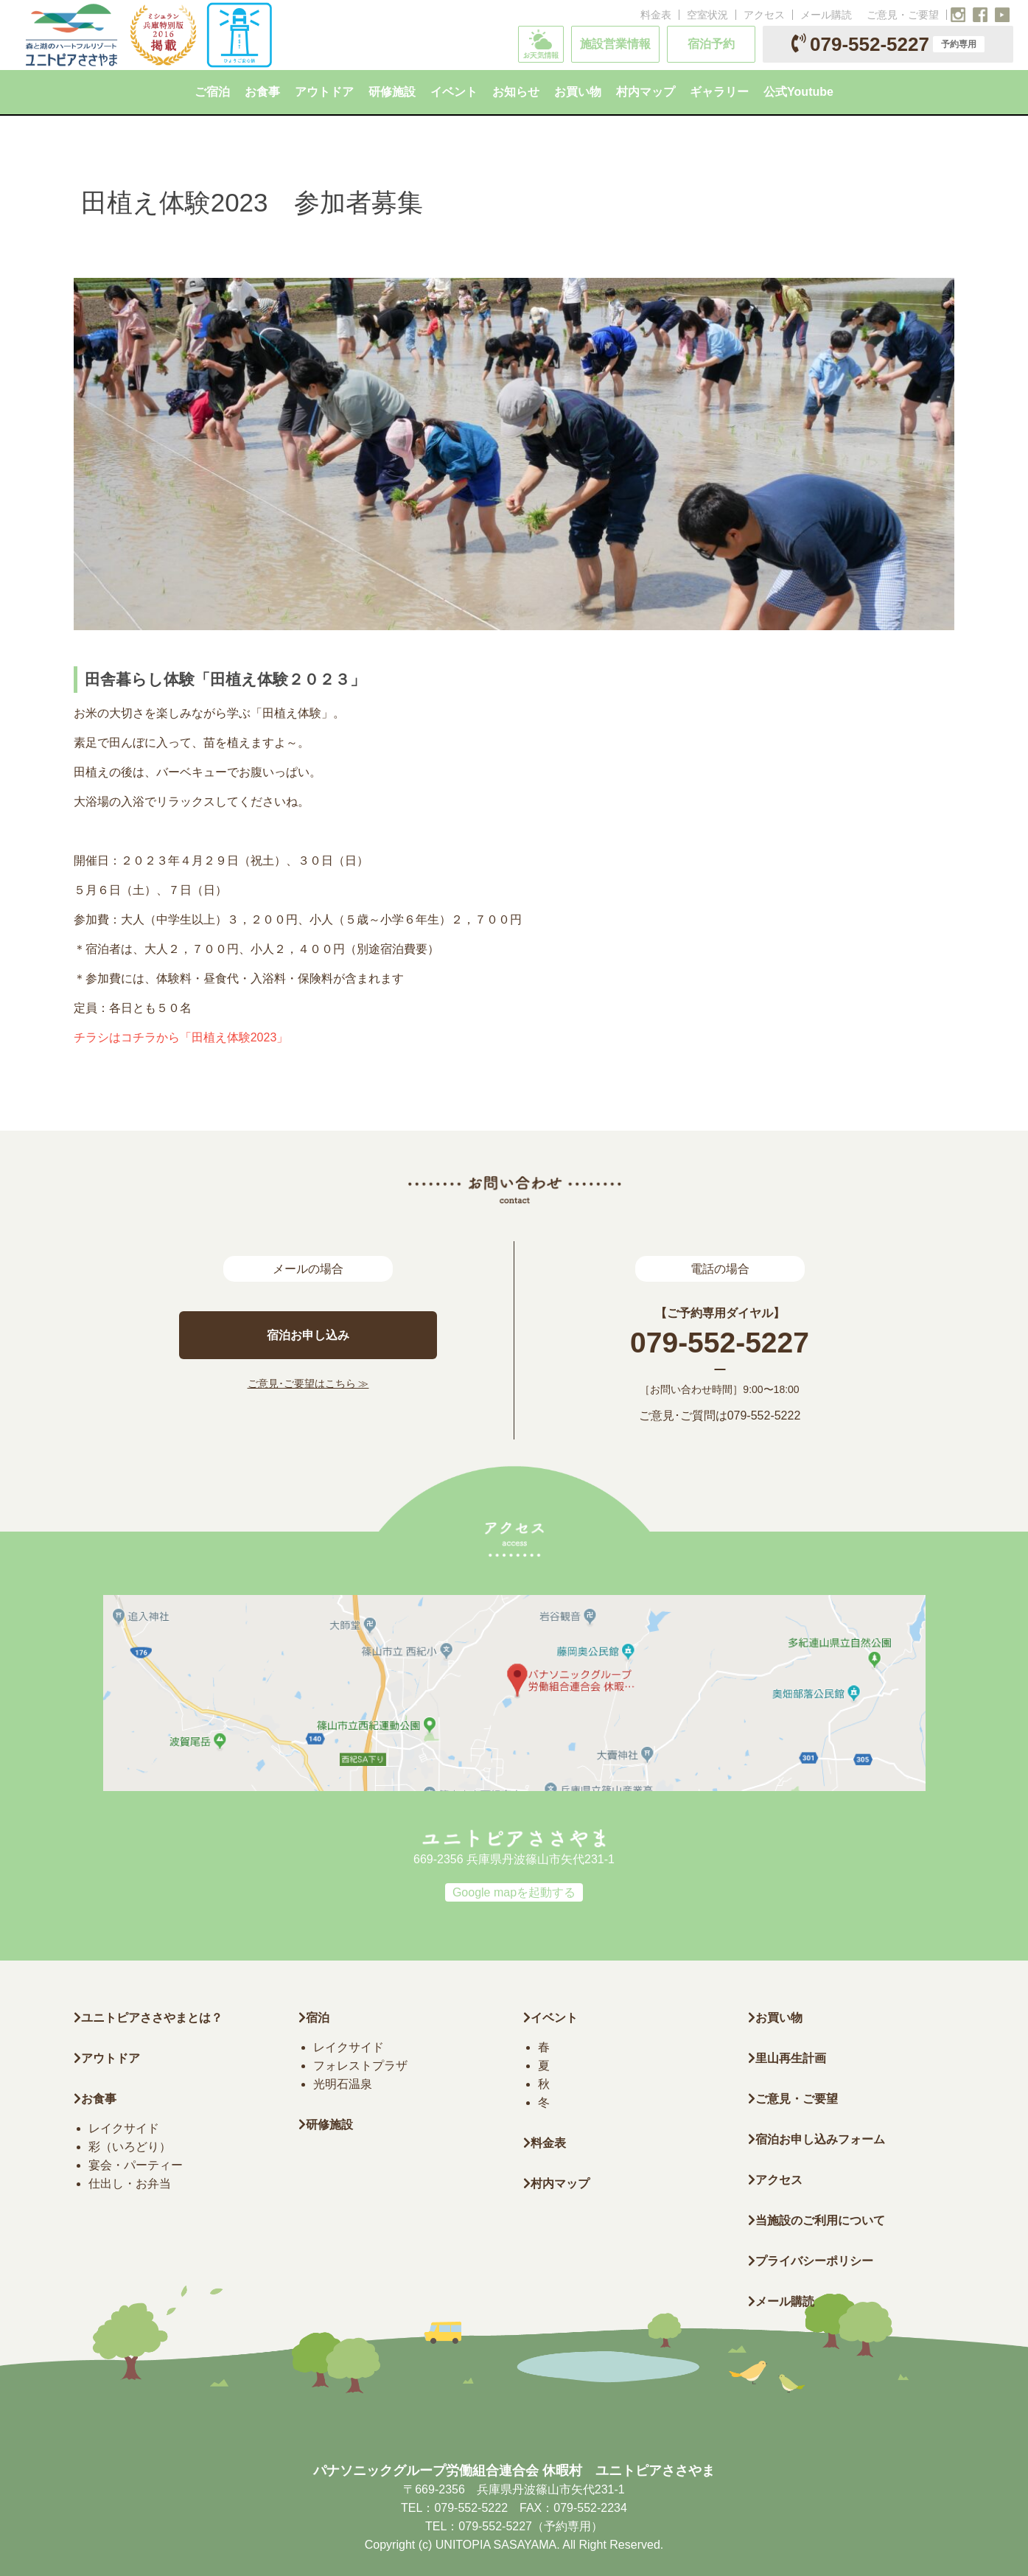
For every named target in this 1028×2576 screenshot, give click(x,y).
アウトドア (110, 2058)
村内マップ (556, 2183)
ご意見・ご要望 (903, 15)
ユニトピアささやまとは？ (148, 2017)
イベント (550, 2017)
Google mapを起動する (514, 1892)
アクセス (764, 15)
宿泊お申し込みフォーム (816, 2139)
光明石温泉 (342, 2084)
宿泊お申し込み (308, 1335)
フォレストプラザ (360, 2065)
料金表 (655, 15)
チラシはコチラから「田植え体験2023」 (181, 1037)
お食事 (95, 2098)
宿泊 (313, 2017)
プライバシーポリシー (810, 2261)
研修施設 (325, 2124)
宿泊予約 (711, 44)
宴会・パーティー (135, 2165)
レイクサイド (123, 2128)
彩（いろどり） (129, 2146)
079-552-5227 (888, 44)
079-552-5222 (764, 1415)
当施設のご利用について (816, 2220)
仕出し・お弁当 (129, 2183)
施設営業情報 (615, 44)
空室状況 (707, 15)
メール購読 (826, 15)
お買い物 (775, 2017)
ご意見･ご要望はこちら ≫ (308, 1383)
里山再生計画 (787, 2058)
